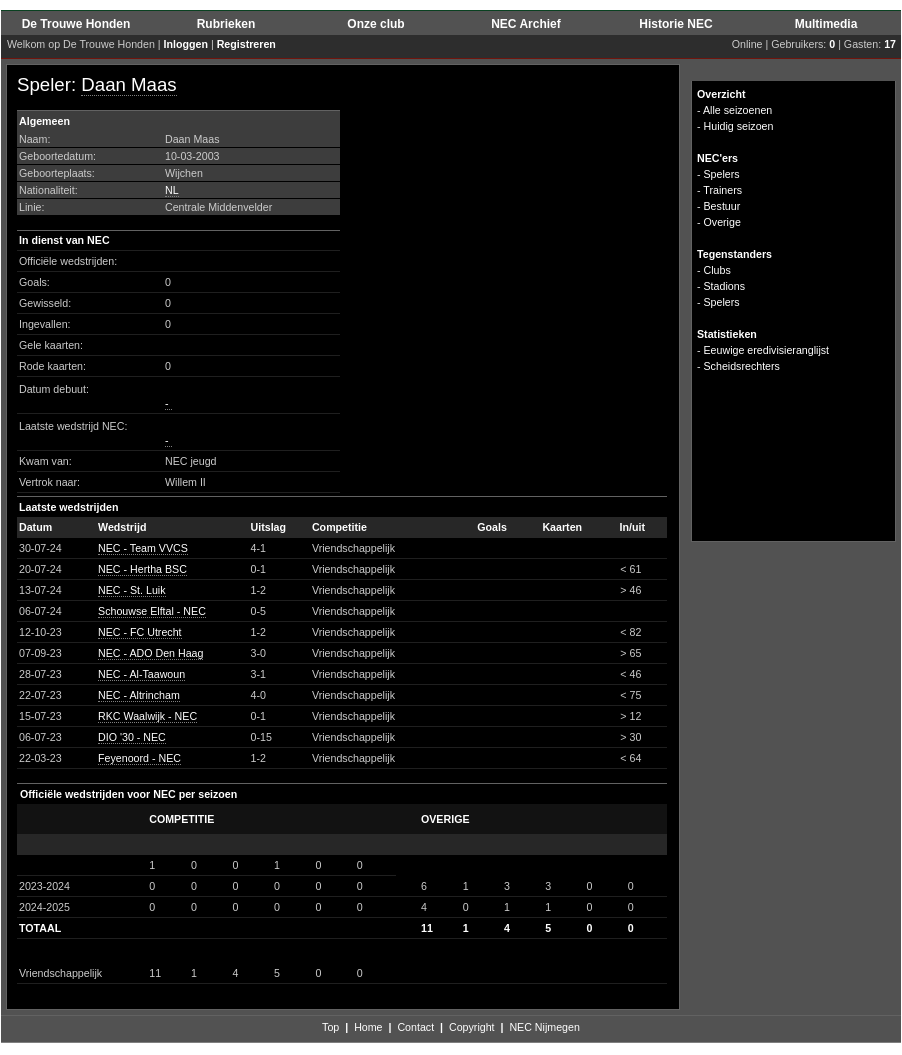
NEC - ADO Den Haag (150, 653)
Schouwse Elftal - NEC (152, 611)
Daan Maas (128, 84)
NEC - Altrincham (139, 695)
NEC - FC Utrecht (139, 632)
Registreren (246, 44)
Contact (415, 1027)
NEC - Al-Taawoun (141, 674)
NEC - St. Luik (132, 590)
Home (368, 1027)
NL (172, 190)
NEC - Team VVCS (143, 548)
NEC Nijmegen (544, 1027)
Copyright (472, 1027)
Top (330, 1027)
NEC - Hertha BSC (142, 569)
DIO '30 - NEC (132, 737)
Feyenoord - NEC (139, 758)
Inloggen (186, 44)
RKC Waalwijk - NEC (147, 716)
